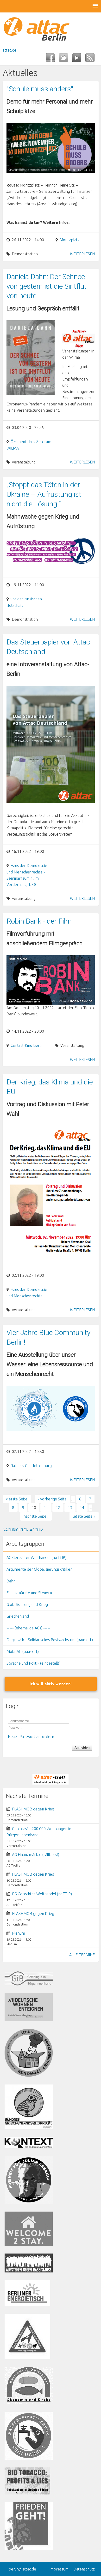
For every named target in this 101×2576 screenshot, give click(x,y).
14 (82, 1507)
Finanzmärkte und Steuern (29, 1593)
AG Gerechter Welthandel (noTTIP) (36, 1557)
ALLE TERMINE (82, 1955)
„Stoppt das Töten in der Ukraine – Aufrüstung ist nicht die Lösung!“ (43, 494)
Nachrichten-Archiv (23, 1530)
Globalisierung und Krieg (27, 1604)
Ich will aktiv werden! (51, 1684)
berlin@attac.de (22, 2569)
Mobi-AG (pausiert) (22, 1651)
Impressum (59, 2569)
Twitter (65, 59)
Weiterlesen (82, 254)
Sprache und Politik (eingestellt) (33, 1663)
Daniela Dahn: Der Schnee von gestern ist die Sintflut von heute (46, 286)
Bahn (10, 1581)
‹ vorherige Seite (52, 1499)
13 (70, 1507)
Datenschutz (84, 2569)
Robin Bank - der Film (39, 921)
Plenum (18, 1933)
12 (58, 1507)
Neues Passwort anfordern (31, 1736)
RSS (92, 59)
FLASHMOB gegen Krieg (33, 1809)
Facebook (52, 59)
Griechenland (17, 1616)
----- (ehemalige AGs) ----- (28, 1628)
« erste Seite (16, 1499)
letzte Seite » (84, 1516)
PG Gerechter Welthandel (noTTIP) (42, 1894)
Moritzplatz (70, 240)
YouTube (78, 59)
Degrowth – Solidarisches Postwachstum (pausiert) (49, 1640)
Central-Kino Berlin (27, 1045)
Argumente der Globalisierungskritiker (39, 1569)
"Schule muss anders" (39, 89)
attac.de (9, 50)
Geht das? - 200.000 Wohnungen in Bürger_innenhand (38, 1832)
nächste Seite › (36, 1516)
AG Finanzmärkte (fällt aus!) (35, 1854)
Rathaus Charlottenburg (31, 1466)
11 (46, 1507)
